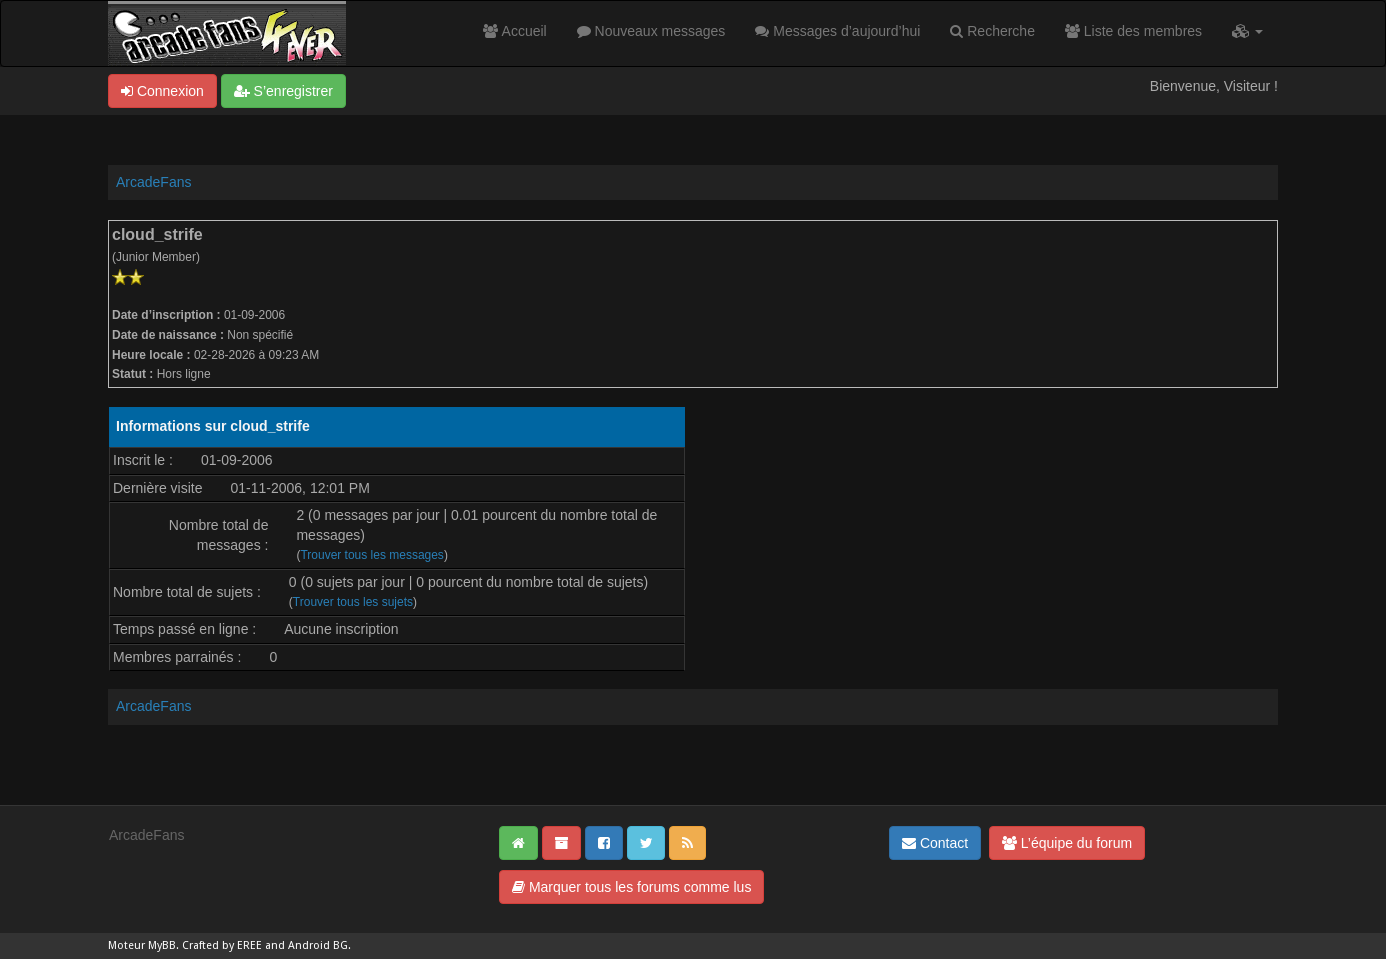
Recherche (992, 31)
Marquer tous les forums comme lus (631, 887)
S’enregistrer (283, 91)
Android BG (318, 945)
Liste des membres (1133, 31)
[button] (1247, 31)
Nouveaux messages (651, 31)
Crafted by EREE (222, 945)
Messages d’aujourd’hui (837, 31)
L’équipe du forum (1067, 843)
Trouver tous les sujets (353, 602)
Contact (935, 843)
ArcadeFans (153, 182)
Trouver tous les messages (371, 555)
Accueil (514, 31)
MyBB (162, 945)
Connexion (162, 91)
